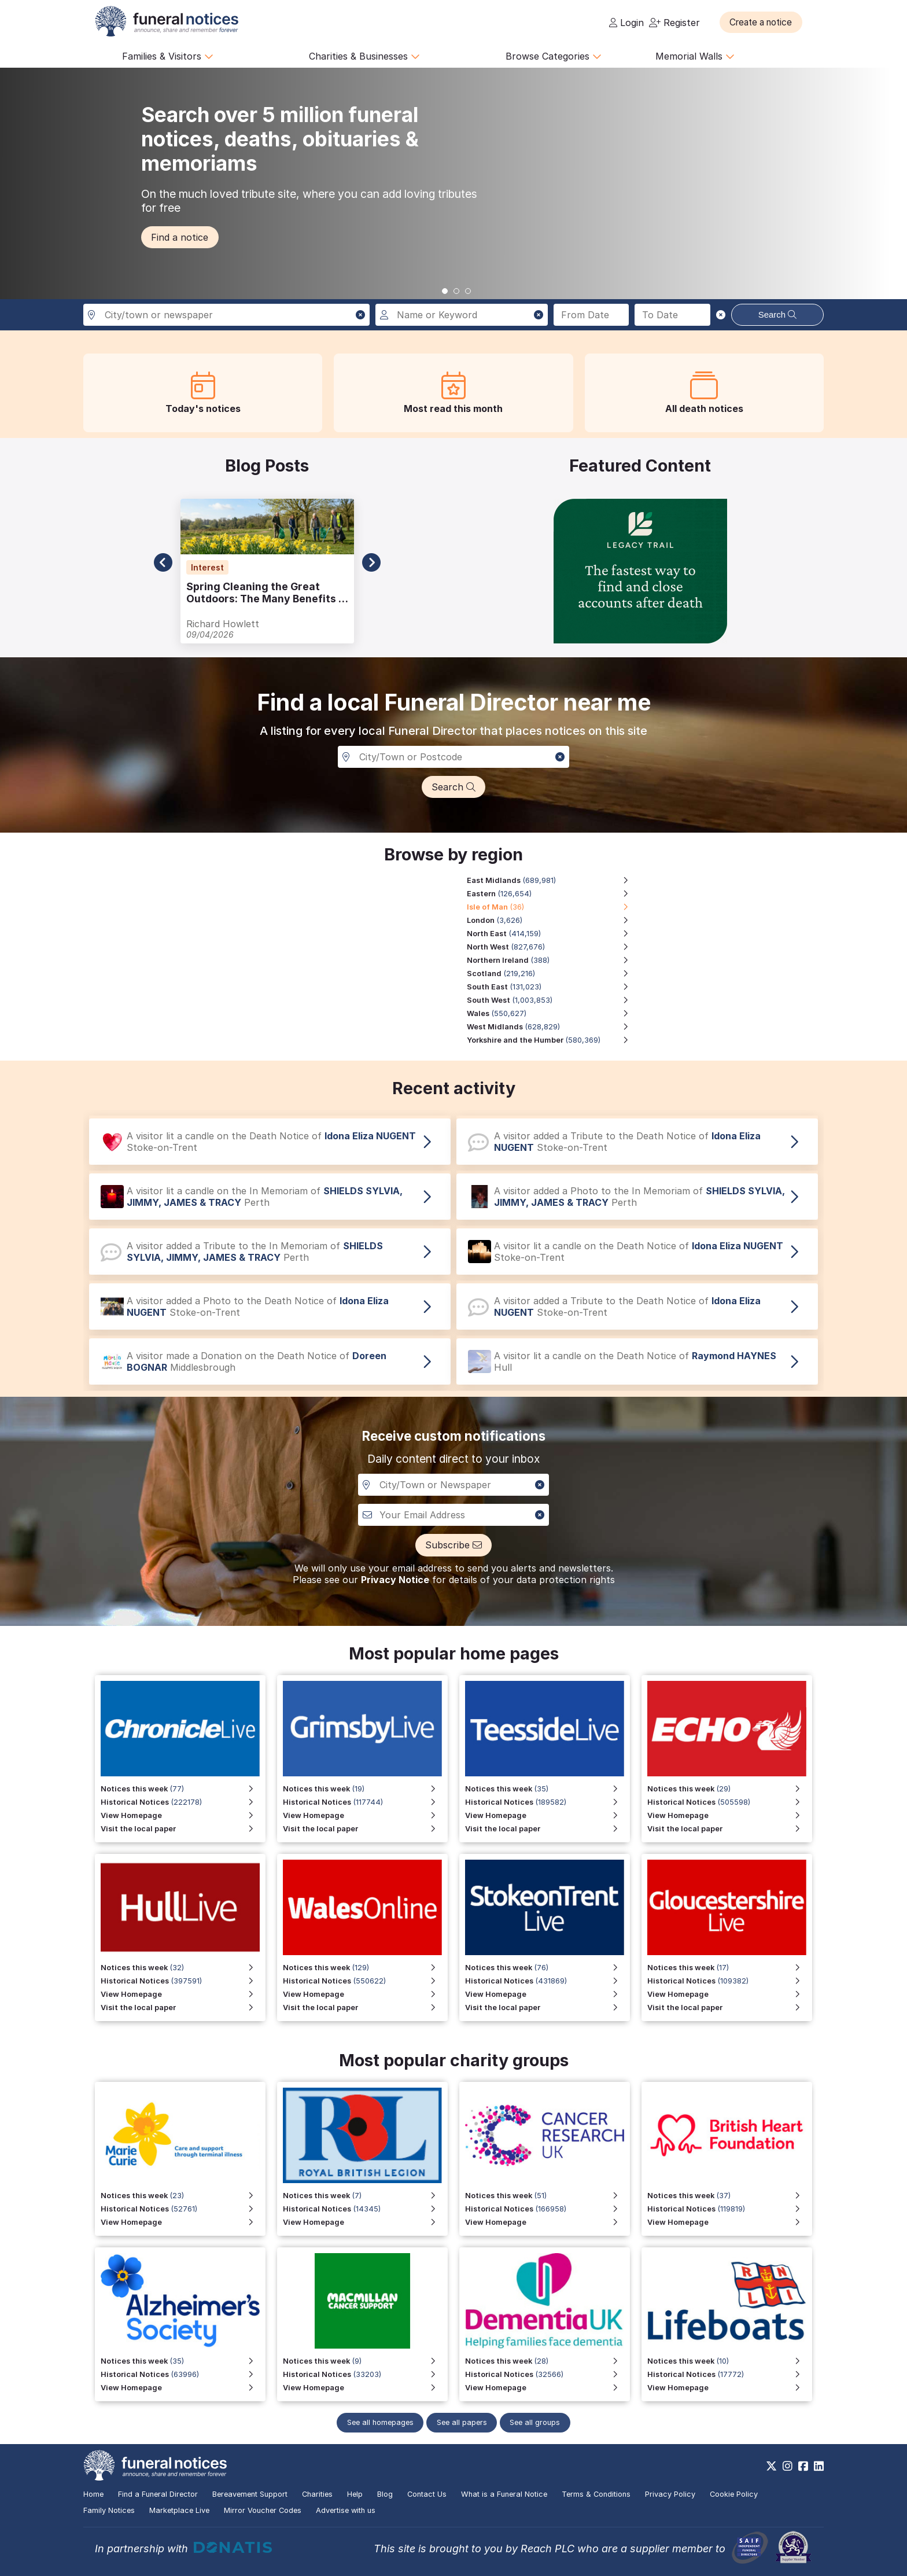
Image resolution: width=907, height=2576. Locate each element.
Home (93, 2494)
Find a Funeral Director (158, 2494)
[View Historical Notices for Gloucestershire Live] (729, 1981)
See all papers (462, 2422)
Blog (385, 2494)
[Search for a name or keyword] (461, 315)
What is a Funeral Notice (504, 2494)
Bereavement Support (249, 2494)
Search (777, 314)
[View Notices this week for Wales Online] (365, 1967)
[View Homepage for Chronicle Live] (183, 1815)
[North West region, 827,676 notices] (553, 947)
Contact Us (427, 2494)
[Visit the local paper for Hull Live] (183, 2007)
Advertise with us (345, 2510)
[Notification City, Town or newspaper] (453, 1485)
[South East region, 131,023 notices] (553, 986)
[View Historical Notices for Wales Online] (365, 1981)
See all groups (538, 2422)
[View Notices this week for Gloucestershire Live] (729, 1967)
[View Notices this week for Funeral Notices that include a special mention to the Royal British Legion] (365, 2195)
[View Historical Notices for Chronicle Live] (183, 1802)
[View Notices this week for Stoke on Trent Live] (547, 1967)
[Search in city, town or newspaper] (226, 315)
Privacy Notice (395, 1579)
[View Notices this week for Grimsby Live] (365, 1788)
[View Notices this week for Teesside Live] (547, 1788)
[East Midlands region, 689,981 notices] (553, 880)
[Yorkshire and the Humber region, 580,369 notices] (553, 1040)
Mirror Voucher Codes (262, 2510)
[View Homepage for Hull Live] (183, 1994)
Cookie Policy (734, 2494)
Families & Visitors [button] (167, 56)
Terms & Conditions (596, 2494)
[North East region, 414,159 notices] (553, 933)
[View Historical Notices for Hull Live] (183, 1981)
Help (355, 2494)
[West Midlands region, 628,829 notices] (553, 1026)
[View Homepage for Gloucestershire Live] (729, 1994)
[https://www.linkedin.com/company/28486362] (819, 2466)
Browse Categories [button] (554, 56)
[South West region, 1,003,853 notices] (553, 1000)
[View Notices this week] (729, 1788)
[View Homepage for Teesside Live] (547, 1815)
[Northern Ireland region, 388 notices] (553, 960)
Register (674, 22)
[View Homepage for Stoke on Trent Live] (547, 1994)
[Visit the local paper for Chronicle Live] (183, 1828)
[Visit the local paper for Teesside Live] (547, 1828)
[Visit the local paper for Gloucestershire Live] (729, 2007)
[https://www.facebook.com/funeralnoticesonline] (803, 2466)
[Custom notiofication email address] (453, 1515)
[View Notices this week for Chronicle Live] (183, 1788)
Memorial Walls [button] (695, 56)
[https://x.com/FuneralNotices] (771, 2466)
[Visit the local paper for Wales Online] (365, 2007)
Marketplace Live (179, 2510)
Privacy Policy (670, 2494)
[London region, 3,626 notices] (553, 920)
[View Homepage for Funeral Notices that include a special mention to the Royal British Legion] (365, 2222)
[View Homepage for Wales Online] (365, 1994)
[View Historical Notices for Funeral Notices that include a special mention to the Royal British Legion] (365, 2209)
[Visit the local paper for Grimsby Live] (365, 1828)
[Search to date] (672, 315)
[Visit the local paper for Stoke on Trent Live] (547, 2007)
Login (626, 22)
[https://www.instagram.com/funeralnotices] (787, 2466)
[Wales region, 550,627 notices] (553, 1013)
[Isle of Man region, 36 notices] (553, 907)
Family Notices (109, 2510)
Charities (317, 2494)
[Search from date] (591, 315)
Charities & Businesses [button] (364, 56)
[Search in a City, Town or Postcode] (453, 757)
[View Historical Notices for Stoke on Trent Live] (547, 1981)
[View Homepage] (729, 1815)
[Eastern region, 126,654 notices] (553, 893)
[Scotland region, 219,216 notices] (553, 973)
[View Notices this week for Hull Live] (183, 1967)
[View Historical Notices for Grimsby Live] (365, 1802)
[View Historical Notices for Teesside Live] (547, 1802)
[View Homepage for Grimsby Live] (365, 1815)
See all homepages (377, 2422)
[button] (766, 22)
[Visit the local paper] (729, 1828)
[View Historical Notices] (729, 1802)
